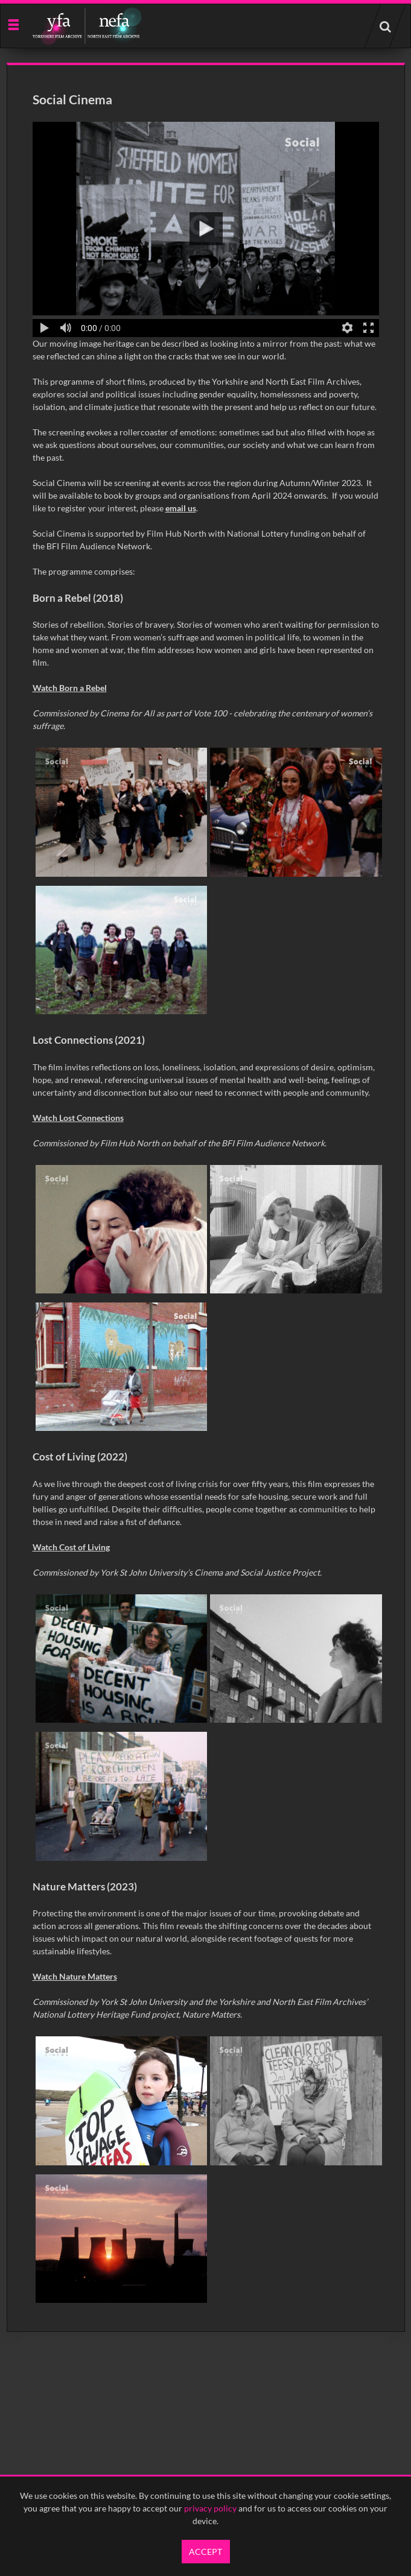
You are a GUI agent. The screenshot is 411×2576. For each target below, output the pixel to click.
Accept (205, 2551)
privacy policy (210, 2508)
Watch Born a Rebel (70, 688)
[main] (206, 1197)
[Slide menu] (13, 24)
